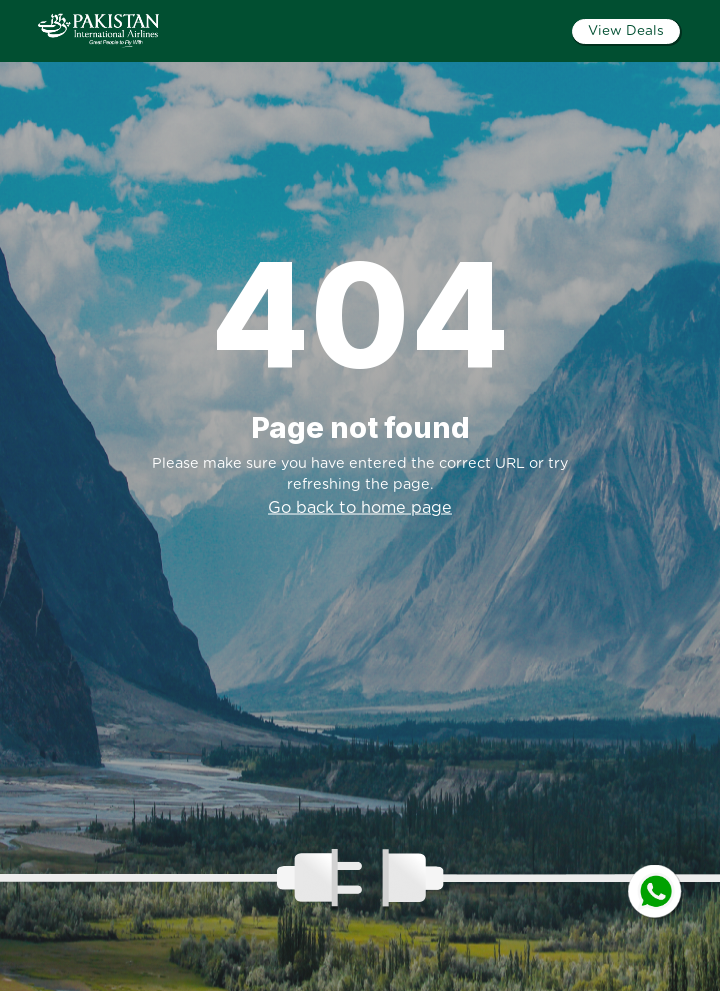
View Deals (626, 31)
